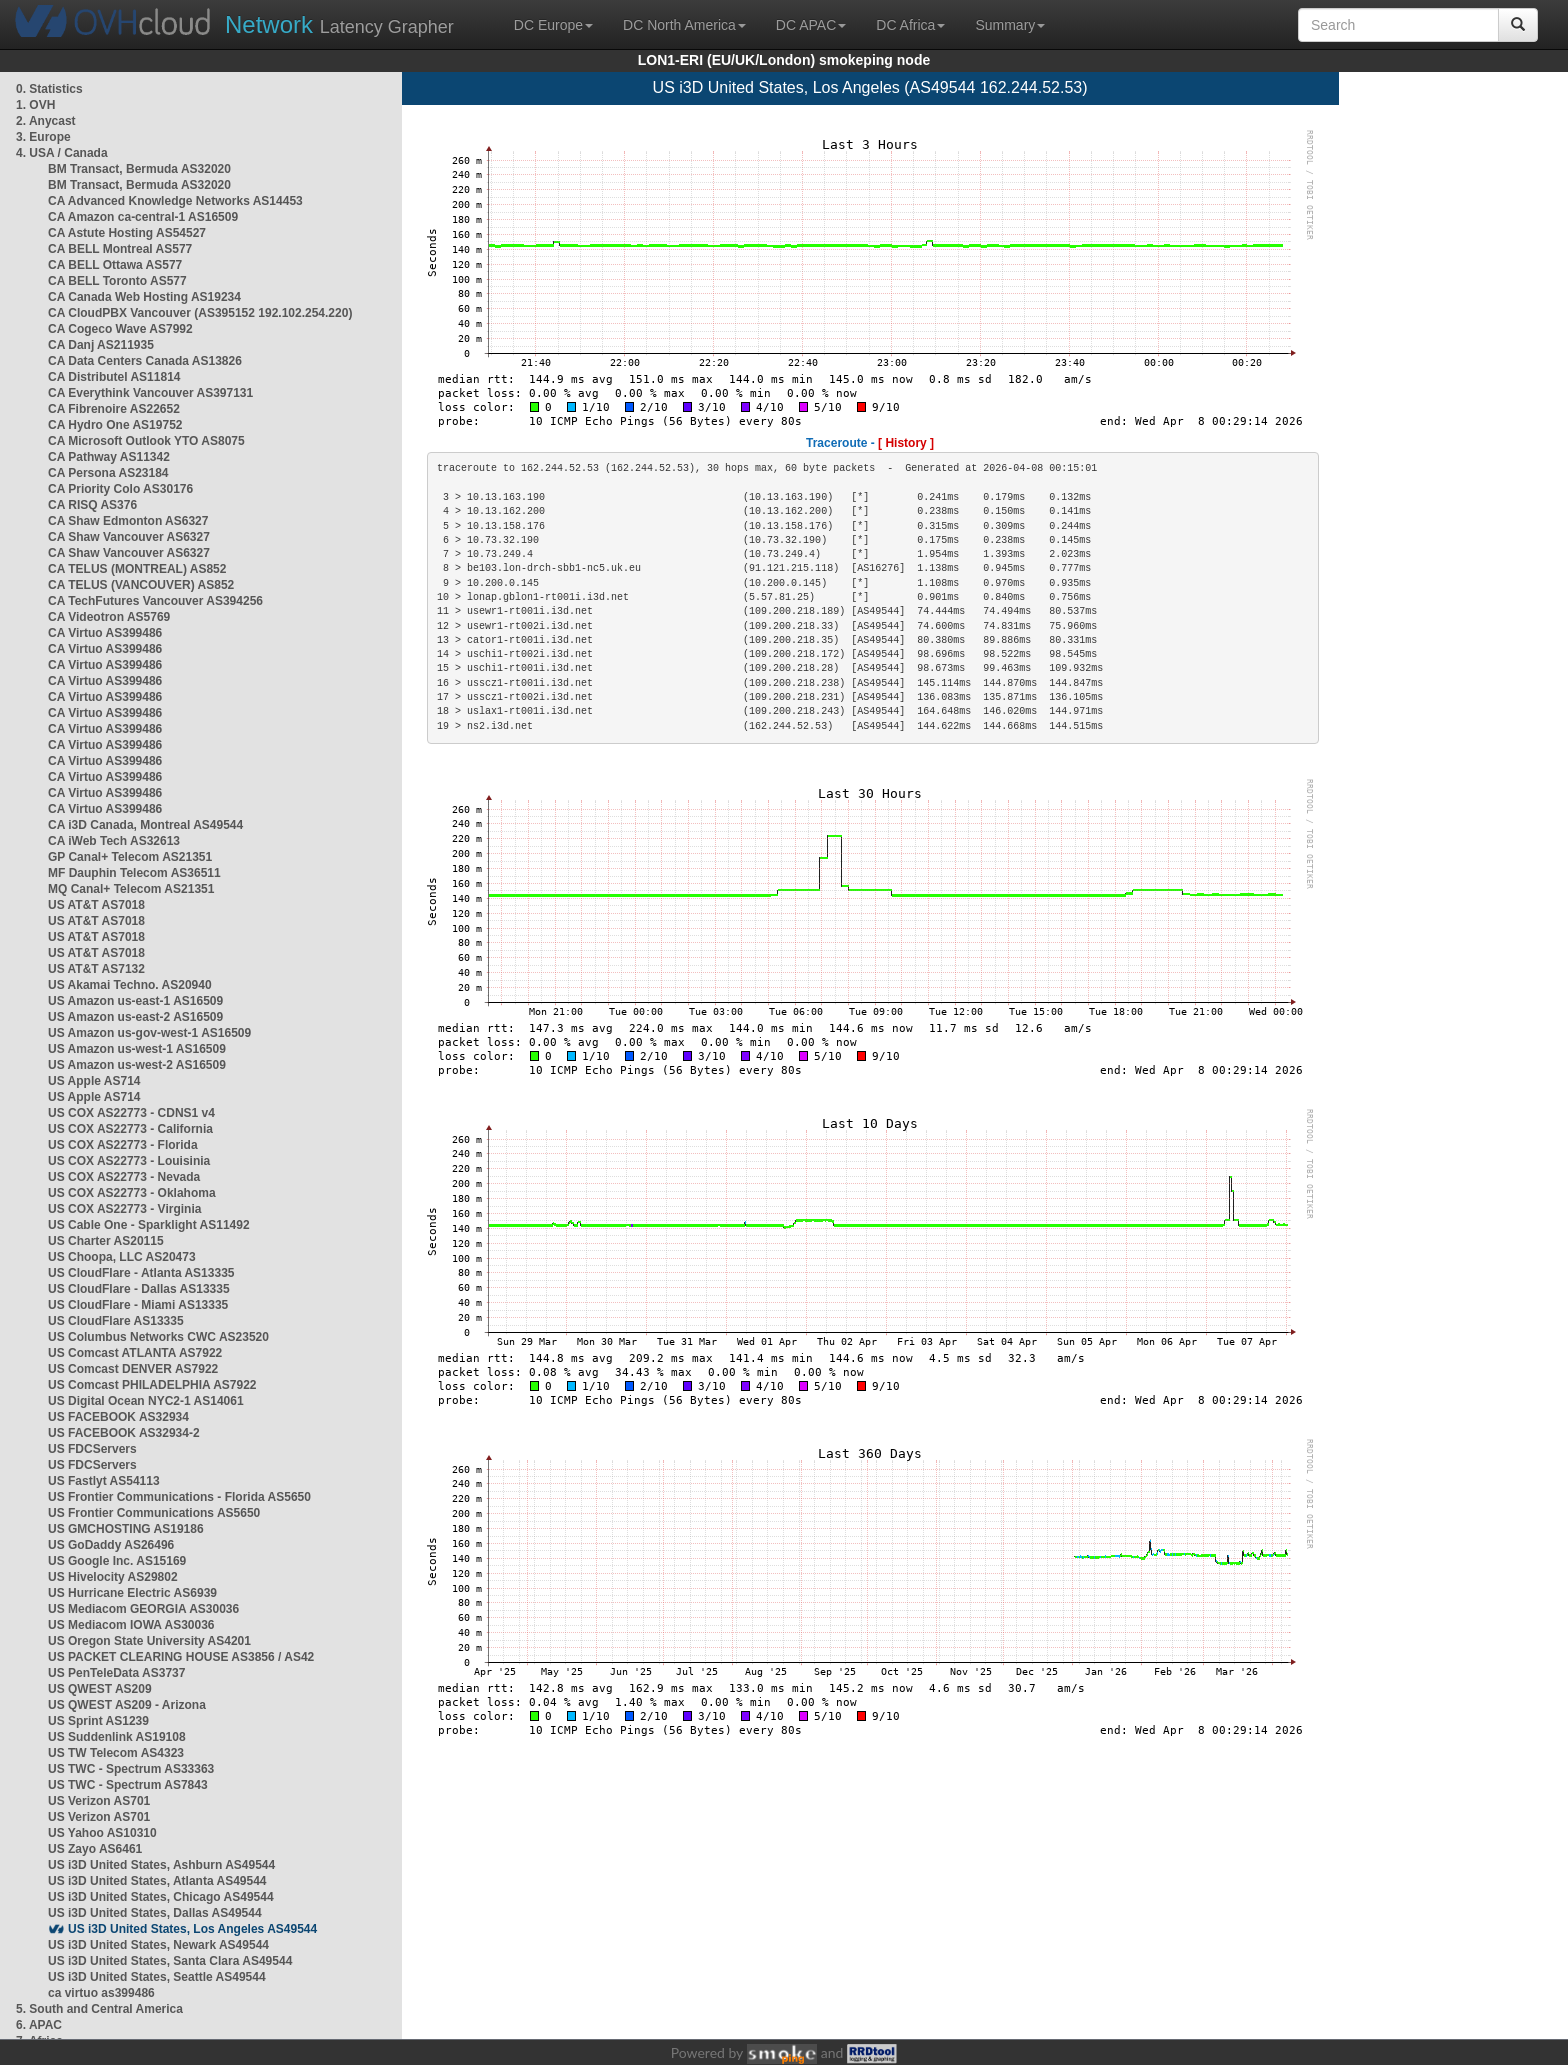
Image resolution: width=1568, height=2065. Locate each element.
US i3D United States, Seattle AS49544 (157, 1977)
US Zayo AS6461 (95, 1849)
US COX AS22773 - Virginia (124, 1209)
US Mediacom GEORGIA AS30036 (143, 1609)
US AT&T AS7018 (96, 905)
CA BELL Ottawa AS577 (115, 265)
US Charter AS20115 (106, 1241)
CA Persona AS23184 (108, 473)
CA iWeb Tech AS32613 (114, 841)
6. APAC (39, 2025)
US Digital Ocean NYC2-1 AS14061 (146, 1401)
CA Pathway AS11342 (109, 457)
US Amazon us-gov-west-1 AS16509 (149, 1033)
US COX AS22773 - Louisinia (129, 1161)
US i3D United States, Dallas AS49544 (155, 1913)
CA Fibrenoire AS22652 (114, 409)
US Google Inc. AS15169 (117, 1561)
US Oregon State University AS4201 (149, 1641)
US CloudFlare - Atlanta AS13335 (141, 1273)
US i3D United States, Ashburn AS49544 (161, 1865)
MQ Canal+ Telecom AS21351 (131, 889)
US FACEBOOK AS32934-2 (124, 1433)
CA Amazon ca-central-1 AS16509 (143, 217)
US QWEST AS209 (100, 1689)
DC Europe (553, 25)
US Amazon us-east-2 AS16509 (135, 1017)
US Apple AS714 (94, 1081)
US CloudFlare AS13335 (116, 1321)
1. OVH (35, 105)
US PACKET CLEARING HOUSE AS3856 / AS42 (181, 1657)
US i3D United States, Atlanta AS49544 (157, 1881)
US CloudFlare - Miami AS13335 (138, 1305)
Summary (1010, 25)
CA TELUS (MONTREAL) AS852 (137, 569)
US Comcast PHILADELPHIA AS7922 (152, 1385)
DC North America (684, 25)
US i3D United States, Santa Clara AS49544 (170, 1961)
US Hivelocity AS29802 (113, 1577)
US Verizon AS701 (99, 1801)
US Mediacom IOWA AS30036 (131, 1625)
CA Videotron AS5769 (109, 617)
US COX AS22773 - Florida (123, 1145)
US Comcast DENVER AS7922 (133, 1369)
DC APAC (811, 25)
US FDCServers (92, 1449)
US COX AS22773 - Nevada (124, 1177)
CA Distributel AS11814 (114, 377)
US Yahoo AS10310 (102, 1833)
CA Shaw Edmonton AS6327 (128, 521)
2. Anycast (46, 121)
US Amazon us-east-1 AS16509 (135, 1001)
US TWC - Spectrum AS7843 (128, 1785)
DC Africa (910, 25)
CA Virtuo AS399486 (105, 633)
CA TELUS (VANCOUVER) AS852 (141, 585)
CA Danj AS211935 (101, 345)
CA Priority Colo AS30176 (120, 489)
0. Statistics (49, 89)
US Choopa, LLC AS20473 (122, 1257)
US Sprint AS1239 (98, 1721)
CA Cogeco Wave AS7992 (120, 329)
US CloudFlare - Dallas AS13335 (139, 1289)
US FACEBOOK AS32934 (118, 1417)
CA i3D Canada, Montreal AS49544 (145, 825)
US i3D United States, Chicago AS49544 (161, 1897)
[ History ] (906, 443)
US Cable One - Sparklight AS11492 (149, 1225)
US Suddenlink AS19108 (117, 1737)
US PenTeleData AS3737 (116, 1673)
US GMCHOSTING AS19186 (126, 1529)
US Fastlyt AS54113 (104, 1481)
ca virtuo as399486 (101, 1993)
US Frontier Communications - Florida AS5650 (179, 1497)
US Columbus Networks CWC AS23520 (158, 1337)
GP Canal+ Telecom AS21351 (130, 857)
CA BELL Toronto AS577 (117, 281)
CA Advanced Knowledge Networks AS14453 (175, 201)
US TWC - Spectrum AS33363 (131, 1769)
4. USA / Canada (62, 153)
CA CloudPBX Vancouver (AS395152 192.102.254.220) (200, 313)
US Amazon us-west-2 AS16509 (137, 1065)
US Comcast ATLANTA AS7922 (135, 1353)
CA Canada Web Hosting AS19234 (144, 297)
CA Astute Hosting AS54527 (127, 233)
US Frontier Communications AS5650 (154, 1513)
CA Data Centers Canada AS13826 (145, 361)
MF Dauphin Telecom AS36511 (134, 873)
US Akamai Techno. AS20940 (130, 985)
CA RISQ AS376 (92, 505)
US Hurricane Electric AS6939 (132, 1593)
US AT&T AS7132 (96, 969)
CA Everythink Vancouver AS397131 (150, 393)
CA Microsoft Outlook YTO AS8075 (146, 441)
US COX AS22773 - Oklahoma (132, 1193)
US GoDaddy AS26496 (111, 1545)
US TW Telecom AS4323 (116, 1753)
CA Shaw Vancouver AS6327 (129, 537)
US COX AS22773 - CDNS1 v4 (131, 1113)
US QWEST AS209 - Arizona (127, 1705)
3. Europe (43, 137)
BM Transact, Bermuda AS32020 (139, 169)
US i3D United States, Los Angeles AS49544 (192, 1929)
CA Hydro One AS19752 (115, 425)
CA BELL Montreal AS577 (120, 249)
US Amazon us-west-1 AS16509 (137, 1049)
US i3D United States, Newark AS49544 (158, 1945)
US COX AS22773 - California (130, 1129)
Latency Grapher (339, 24)
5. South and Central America (99, 2009)
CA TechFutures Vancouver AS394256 (155, 601)
